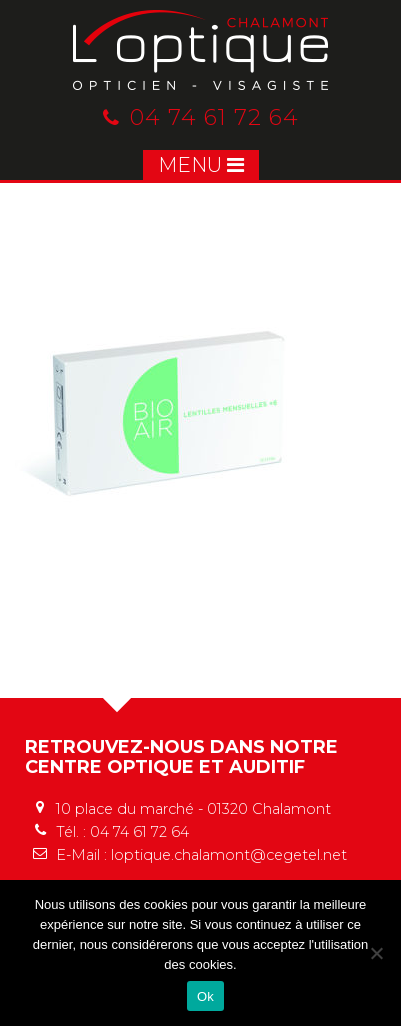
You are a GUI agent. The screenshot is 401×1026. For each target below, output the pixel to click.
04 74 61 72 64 (201, 117)
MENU (201, 165)
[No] (376, 953)
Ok (205, 996)
